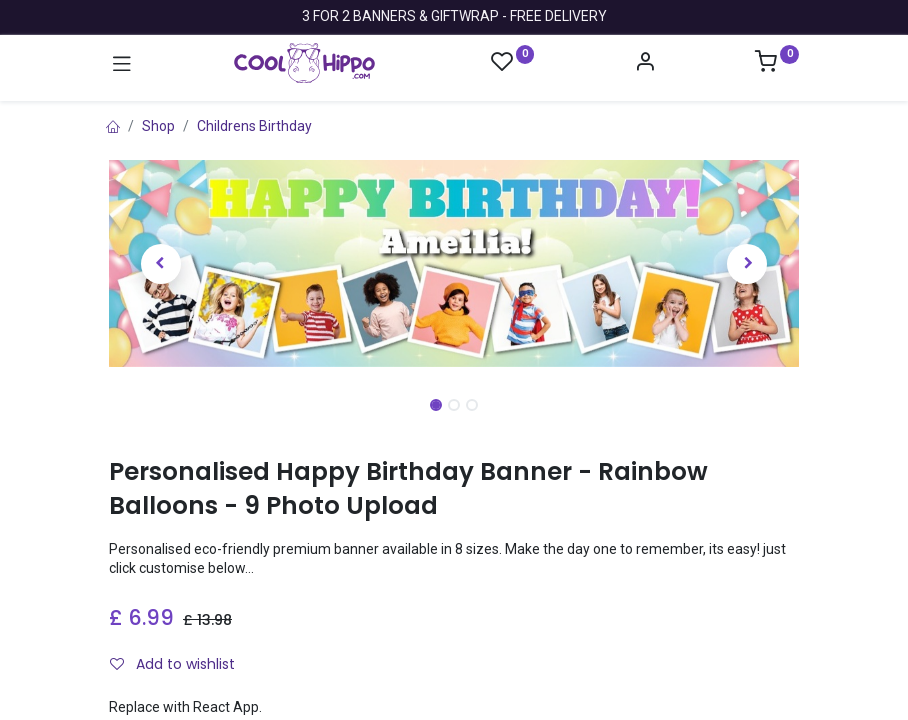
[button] (161, 263)
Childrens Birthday (254, 126)
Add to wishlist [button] (172, 664)
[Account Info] (645, 64)
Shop (158, 126)
